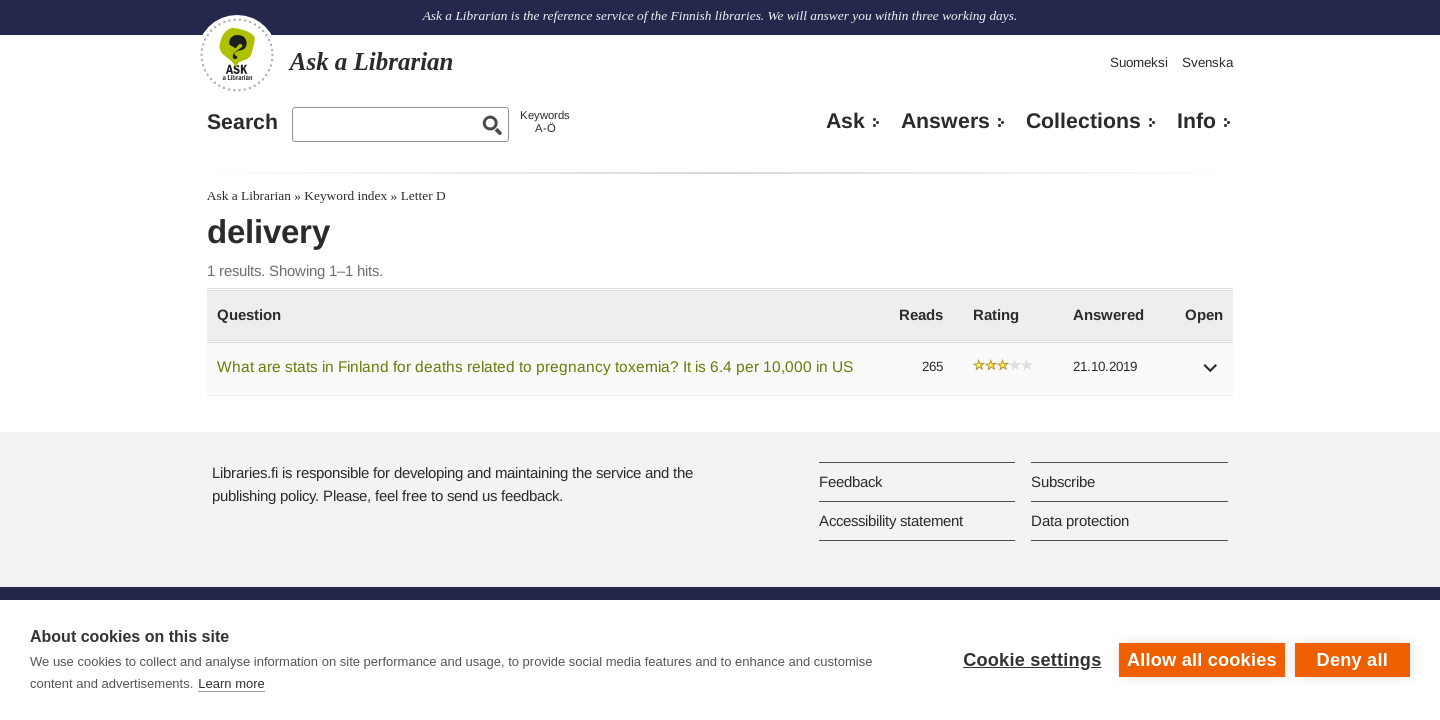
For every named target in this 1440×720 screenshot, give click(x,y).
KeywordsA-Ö (545, 121)
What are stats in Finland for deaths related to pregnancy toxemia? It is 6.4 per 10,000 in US (535, 366)
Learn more (231, 683)
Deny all (1352, 660)
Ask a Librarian (249, 195)
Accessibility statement (891, 520)
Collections (1083, 121)
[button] (1211, 374)
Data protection (1080, 520)
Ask (845, 121)
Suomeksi (1139, 62)
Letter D (423, 195)
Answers (945, 121)
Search (242, 122)
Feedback (850, 481)
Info (1196, 121)
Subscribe (1063, 481)
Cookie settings (1032, 660)
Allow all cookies (1202, 660)
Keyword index (345, 195)
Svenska (1207, 62)
